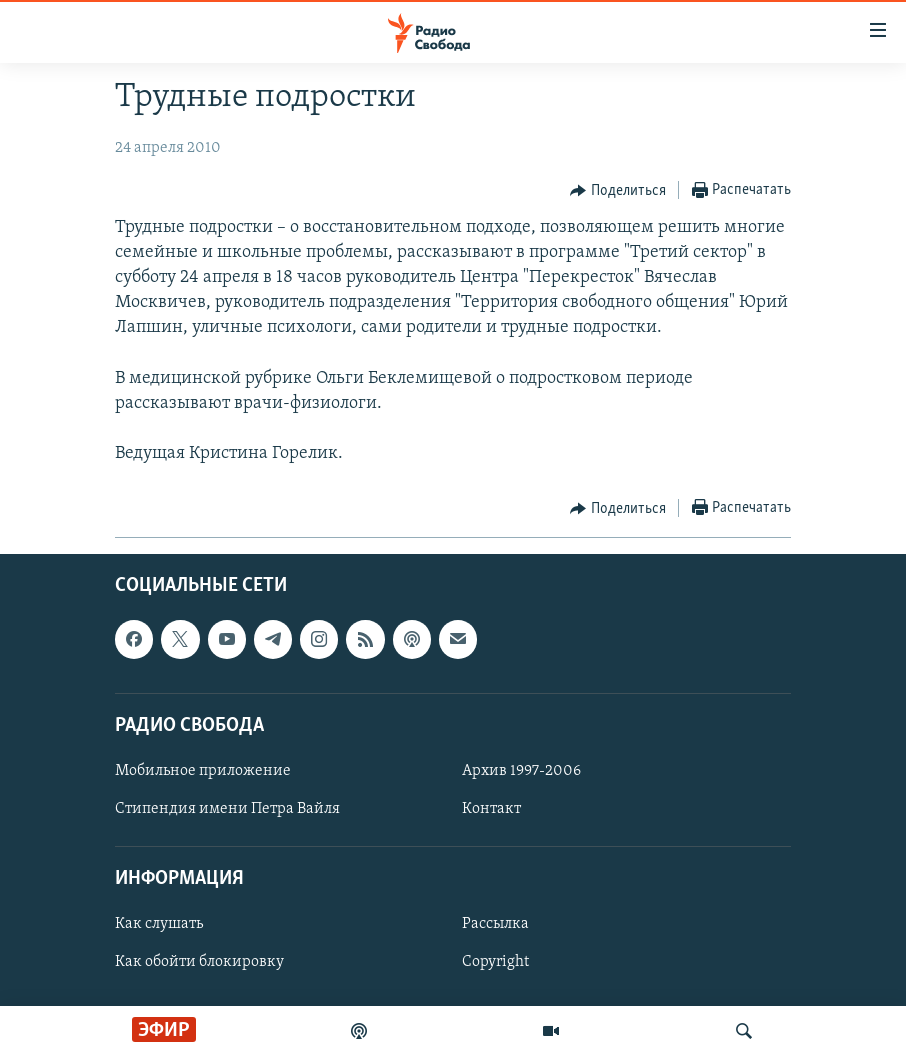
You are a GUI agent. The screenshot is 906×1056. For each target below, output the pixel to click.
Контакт (491, 809)
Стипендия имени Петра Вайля (227, 809)
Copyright (495, 962)
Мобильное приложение (203, 771)
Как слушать (159, 924)
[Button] (618, 191)
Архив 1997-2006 (521, 771)
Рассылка (495, 924)
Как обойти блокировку (199, 962)
